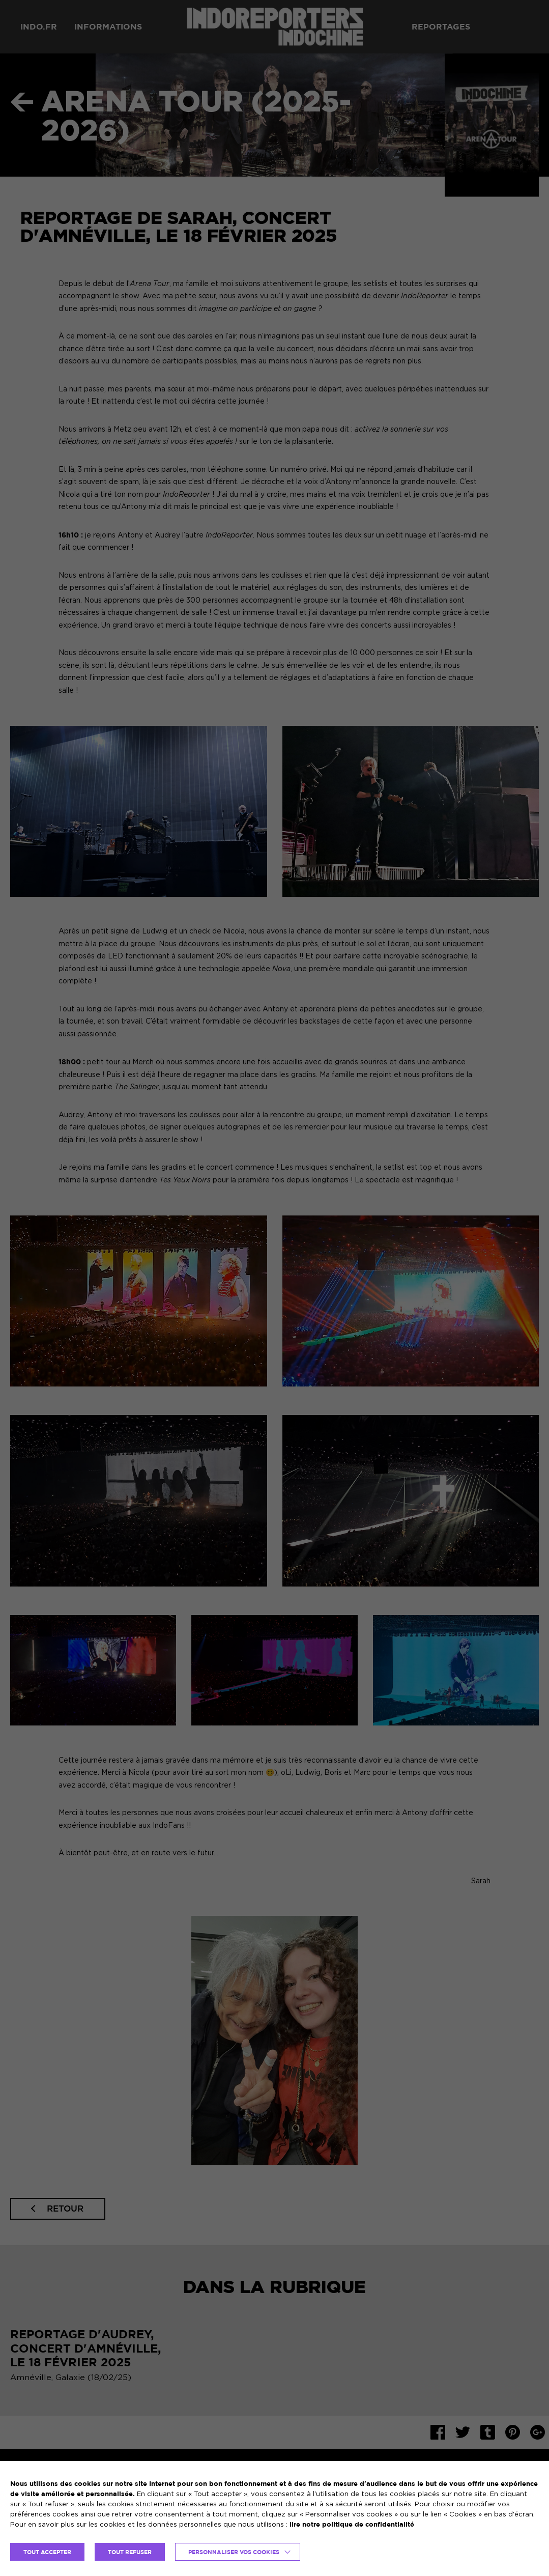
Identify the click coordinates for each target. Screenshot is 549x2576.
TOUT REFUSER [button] (130, 2552)
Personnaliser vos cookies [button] (233, 2552)
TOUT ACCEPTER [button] (47, 2552)
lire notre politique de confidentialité (352, 2524)
